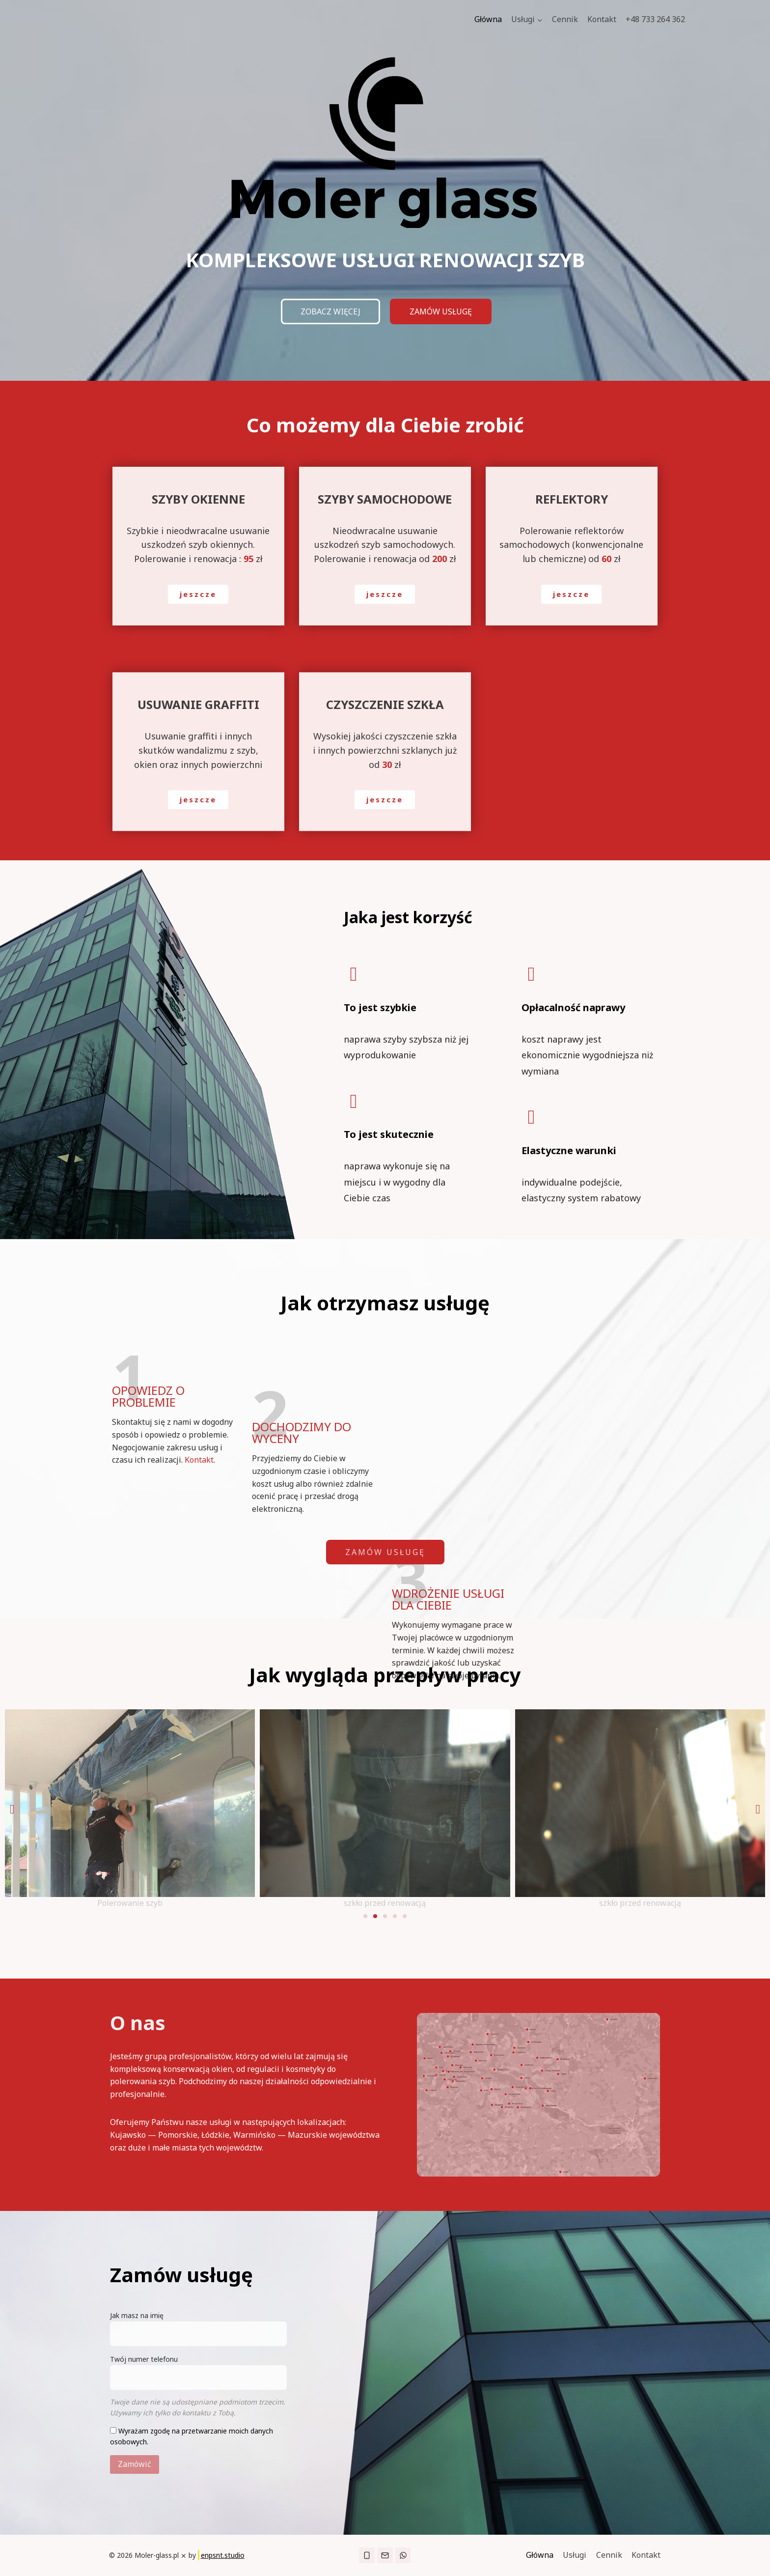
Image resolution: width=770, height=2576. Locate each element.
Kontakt (601, 19)
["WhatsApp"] (403, 2555)
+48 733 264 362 (655, 19)
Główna (488, 19)
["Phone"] (367, 2555)
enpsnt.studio (223, 2555)
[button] (539, 20)
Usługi (574, 2554)
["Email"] (385, 2555)
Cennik (565, 19)
